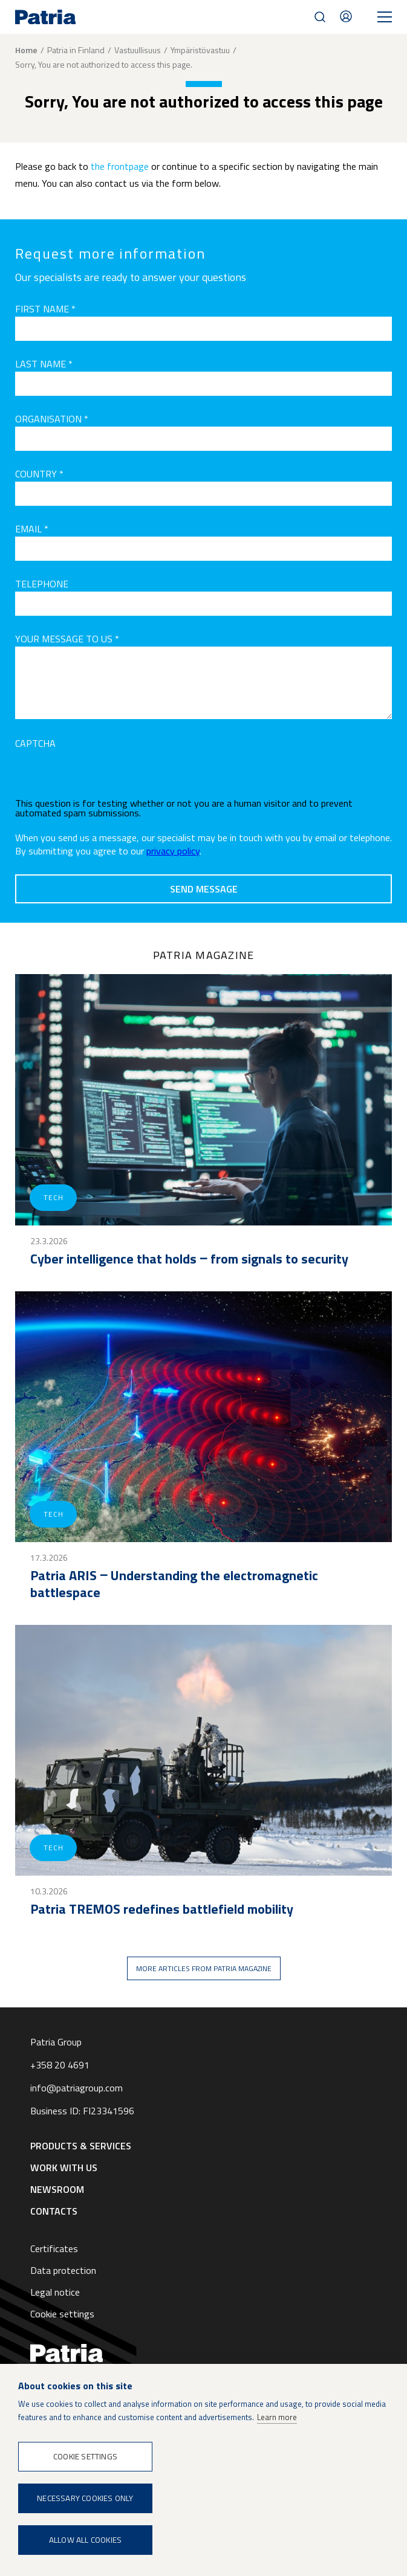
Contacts (346, 16)
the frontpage (120, 166)
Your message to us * (67, 638)
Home (26, 50)
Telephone (41, 583)
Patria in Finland (76, 50)
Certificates (54, 2248)
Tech (53, 1197)
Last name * (44, 364)
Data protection (63, 2270)
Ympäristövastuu (200, 50)
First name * (45, 309)
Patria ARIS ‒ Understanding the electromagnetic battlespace (174, 1584)
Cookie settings (62, 2313)
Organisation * (51, 419)
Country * (39, 473)
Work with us (63, 2167)
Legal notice (55, 2292)
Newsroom (57, 2189)
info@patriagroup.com (76, 2087)
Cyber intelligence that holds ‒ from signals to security (189, 1258)
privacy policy (173, 851)
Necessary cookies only (85, 2498)
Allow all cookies (85, 2540)
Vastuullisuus (137, 50)
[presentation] (107, 774)
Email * (31, 528)
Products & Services (80, 2146)
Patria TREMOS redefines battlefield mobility (161, 1908)
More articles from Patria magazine (204, 1968)
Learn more (277, 2417)
